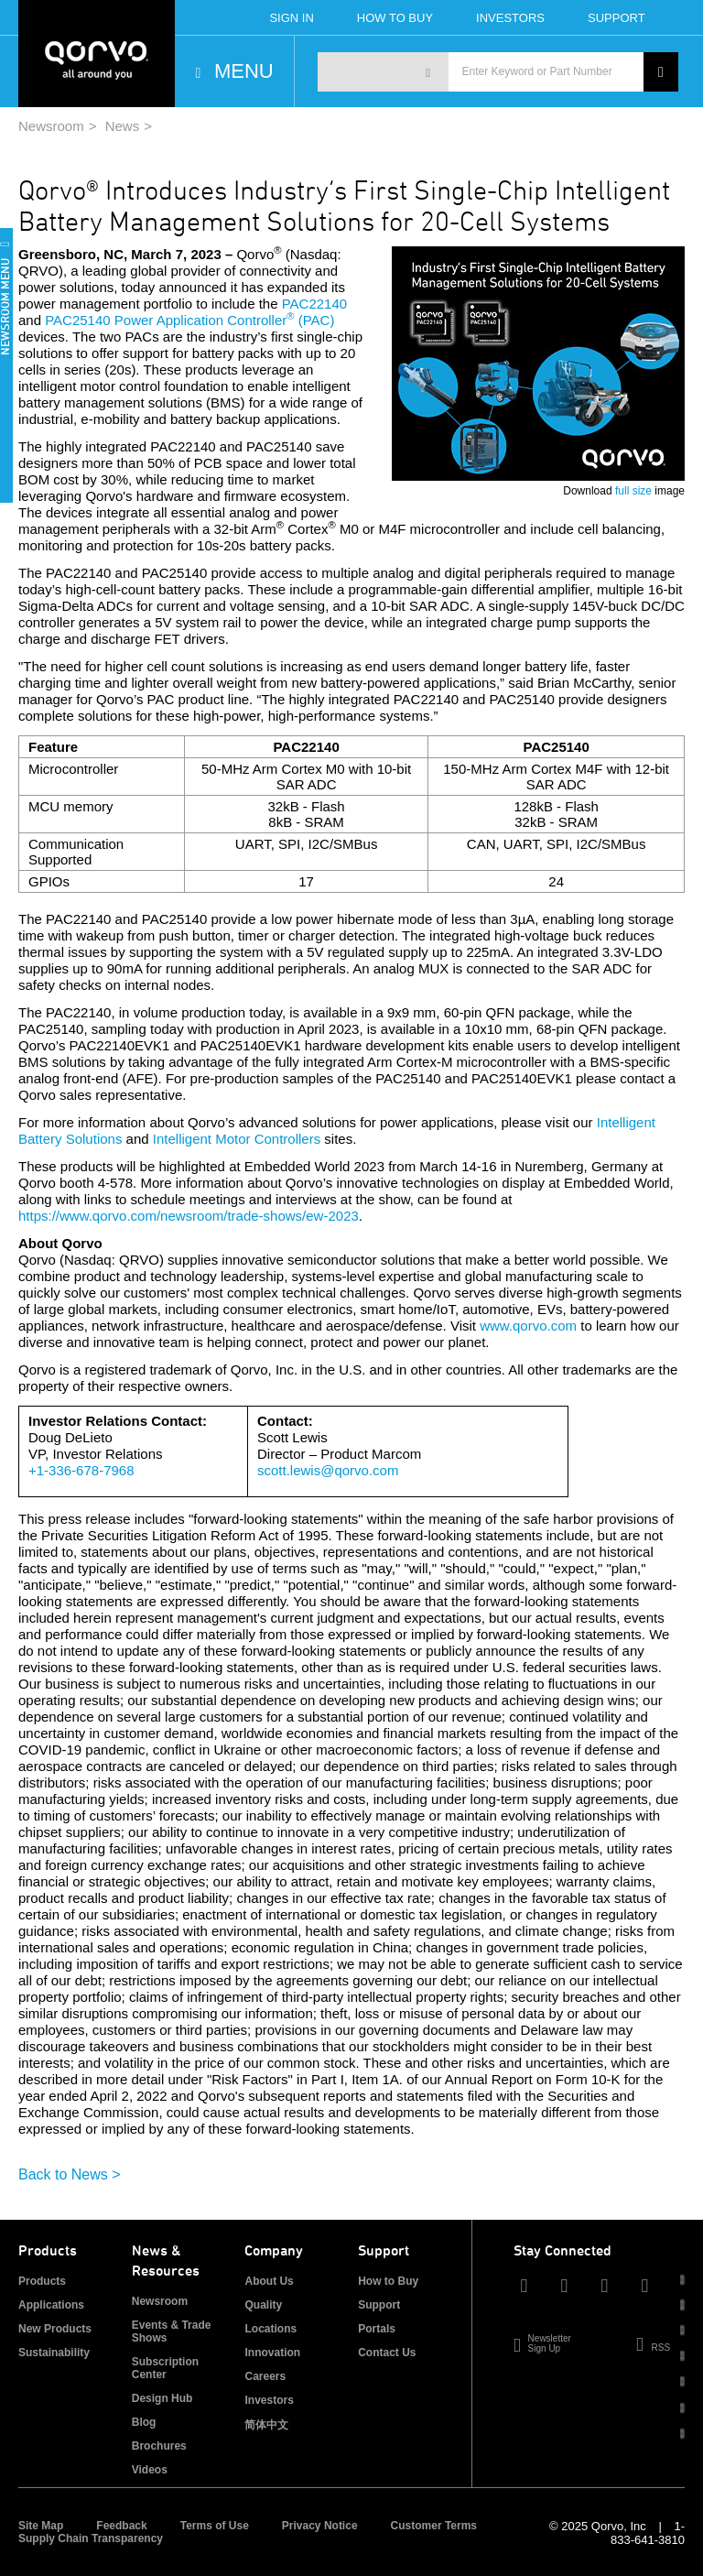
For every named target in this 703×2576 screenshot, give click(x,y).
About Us (268, 2281)
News (122, 126)
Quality (263, 2305)
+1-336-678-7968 (81, 1470)
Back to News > (69, 2174)
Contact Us (387, 2352)
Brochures (159, 2446)
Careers (265, 2376)
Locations (270, 2328)
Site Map (40, 2525)
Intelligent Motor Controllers (236, 1139)
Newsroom (51, 126)
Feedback (121, 2525)
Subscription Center (165, 2368)
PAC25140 (77, 320)
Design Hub (162, 2398)
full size (633, 490)
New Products (55, 2328)
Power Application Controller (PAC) (224, 320)
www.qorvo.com (528, 1325)
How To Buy (395, 18)
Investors (510, 18)
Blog (144, 2422)
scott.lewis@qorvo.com (327, 1470)
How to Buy (388, 2281)
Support (616, 18)
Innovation (272, 2352)
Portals (376, 2328)
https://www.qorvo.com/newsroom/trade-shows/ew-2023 (188, 1215)
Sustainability (54, 2352)
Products (42, 2281)
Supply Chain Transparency (90, 2538)
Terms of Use (214, 2525)
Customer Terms (434, 2525)
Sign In (291, 18)
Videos (150, 2469)
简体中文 (266, 2424)
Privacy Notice (320, 2525)
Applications (51, 2305)
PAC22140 (314, 303)
